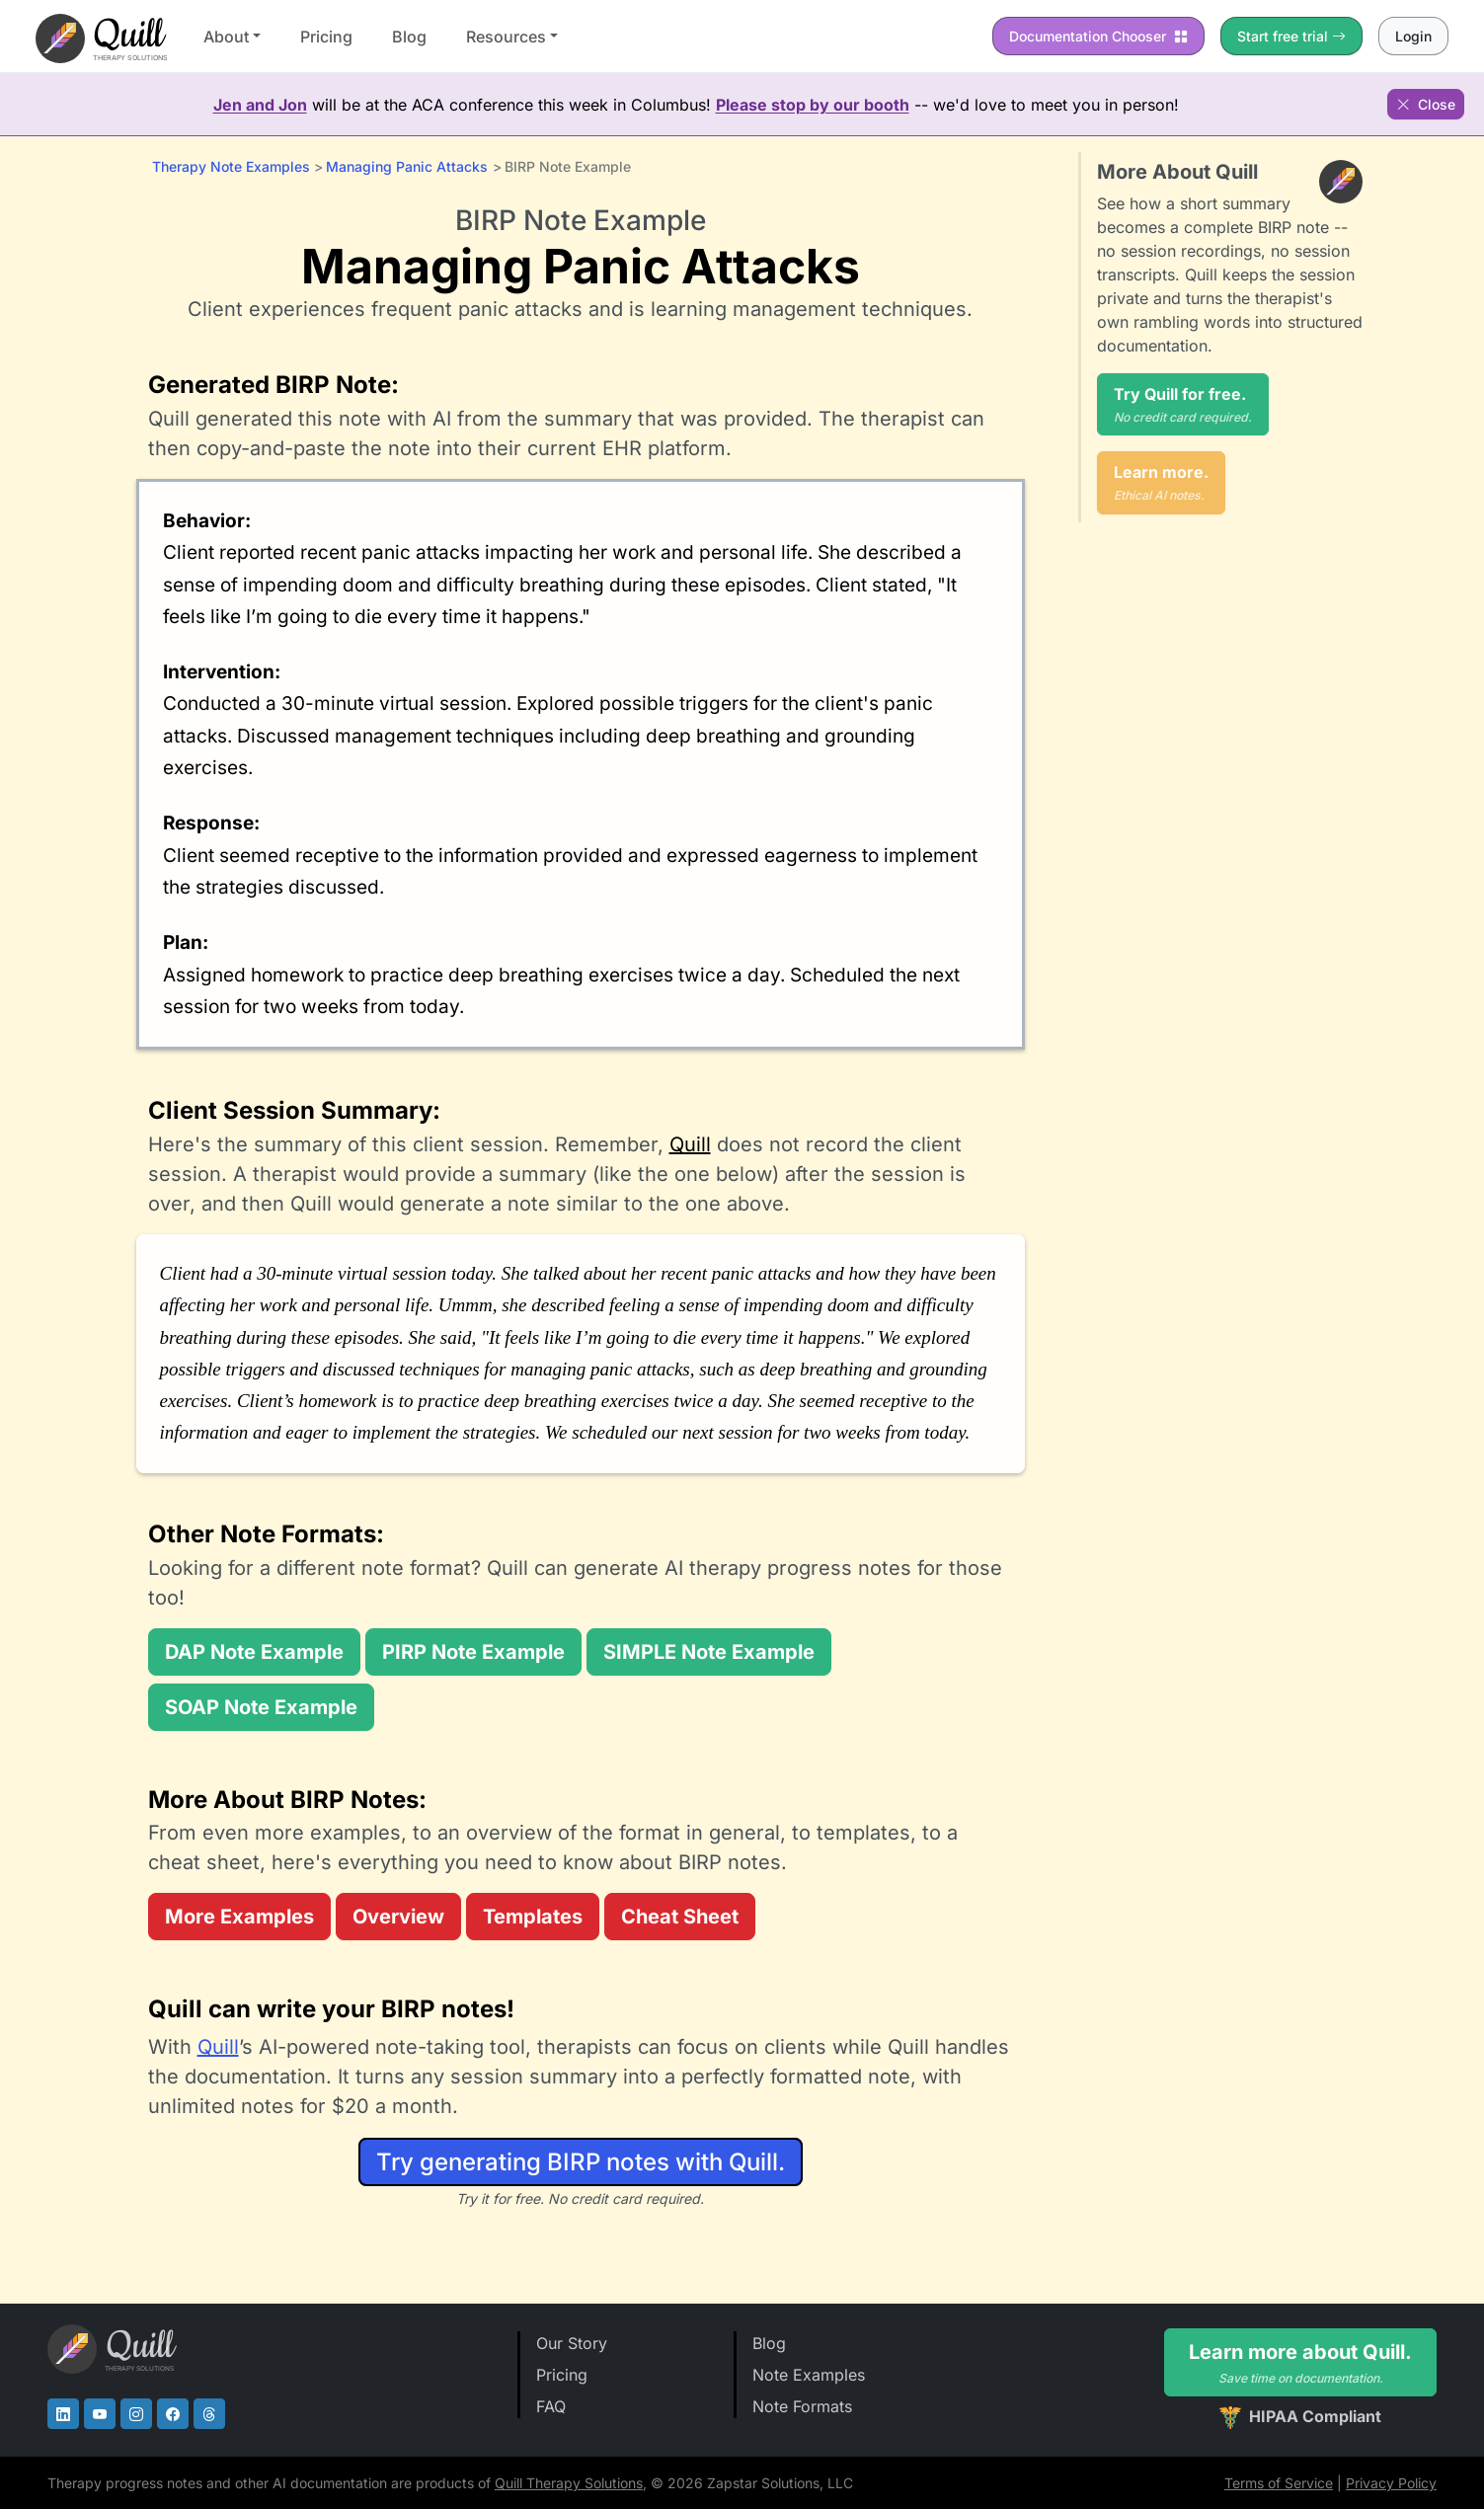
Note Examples (808, 2375)
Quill (690, 1144)
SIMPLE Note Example (709, 1652)
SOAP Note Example (261, 1707)
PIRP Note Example (473, 1652)
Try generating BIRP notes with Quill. (580, 2162)
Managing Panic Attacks (407, 166)
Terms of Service (1278, 2482)
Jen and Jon (260, 105)
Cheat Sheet (680, 1916)
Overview (398, 1916)
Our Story (571, 2343)
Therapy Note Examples (231, 166)
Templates (533, 1916)
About (226, 36)
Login (1413, 36)
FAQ (551, 2406)
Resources (506, 36)
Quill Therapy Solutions (569, 2482)
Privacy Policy (1391, 2482)
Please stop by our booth (812, 105)
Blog (409, 36)
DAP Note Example (254, 1652)
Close (1425, 104)
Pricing (326, 36)
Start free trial (1291, 36)
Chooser (1098, 36)
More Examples (239, 1916)
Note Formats (802, 2406)
